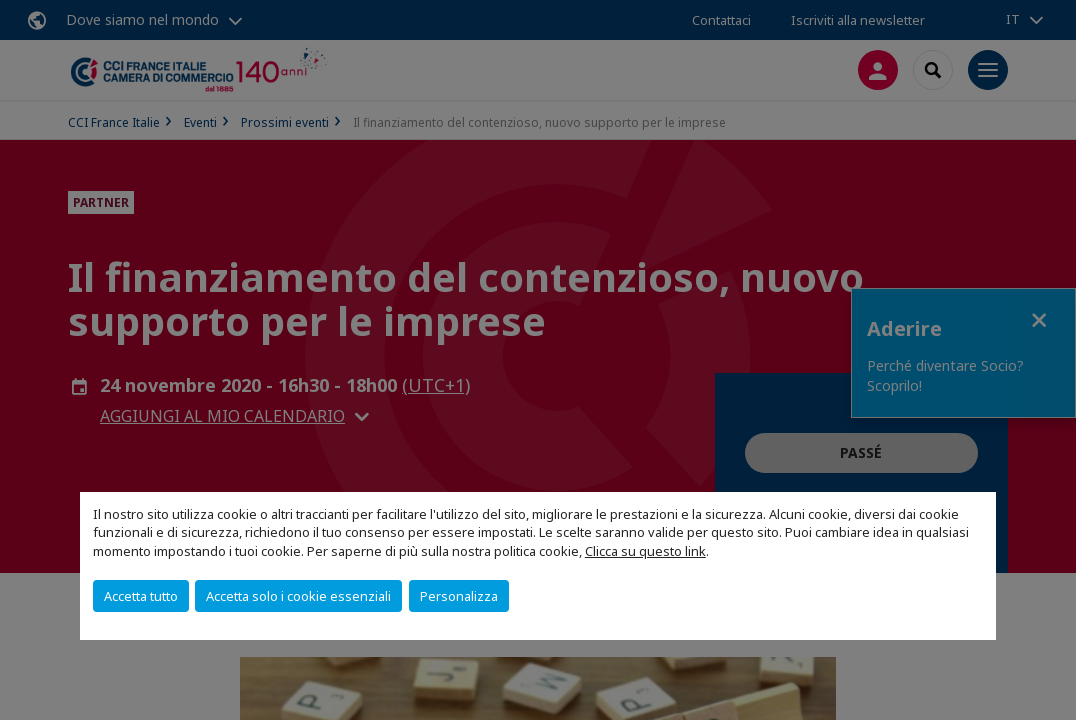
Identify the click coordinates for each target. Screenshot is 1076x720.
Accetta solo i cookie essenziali (298, 596)
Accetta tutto (141, 596)
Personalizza (459, 596)
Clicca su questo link (645, 551)
